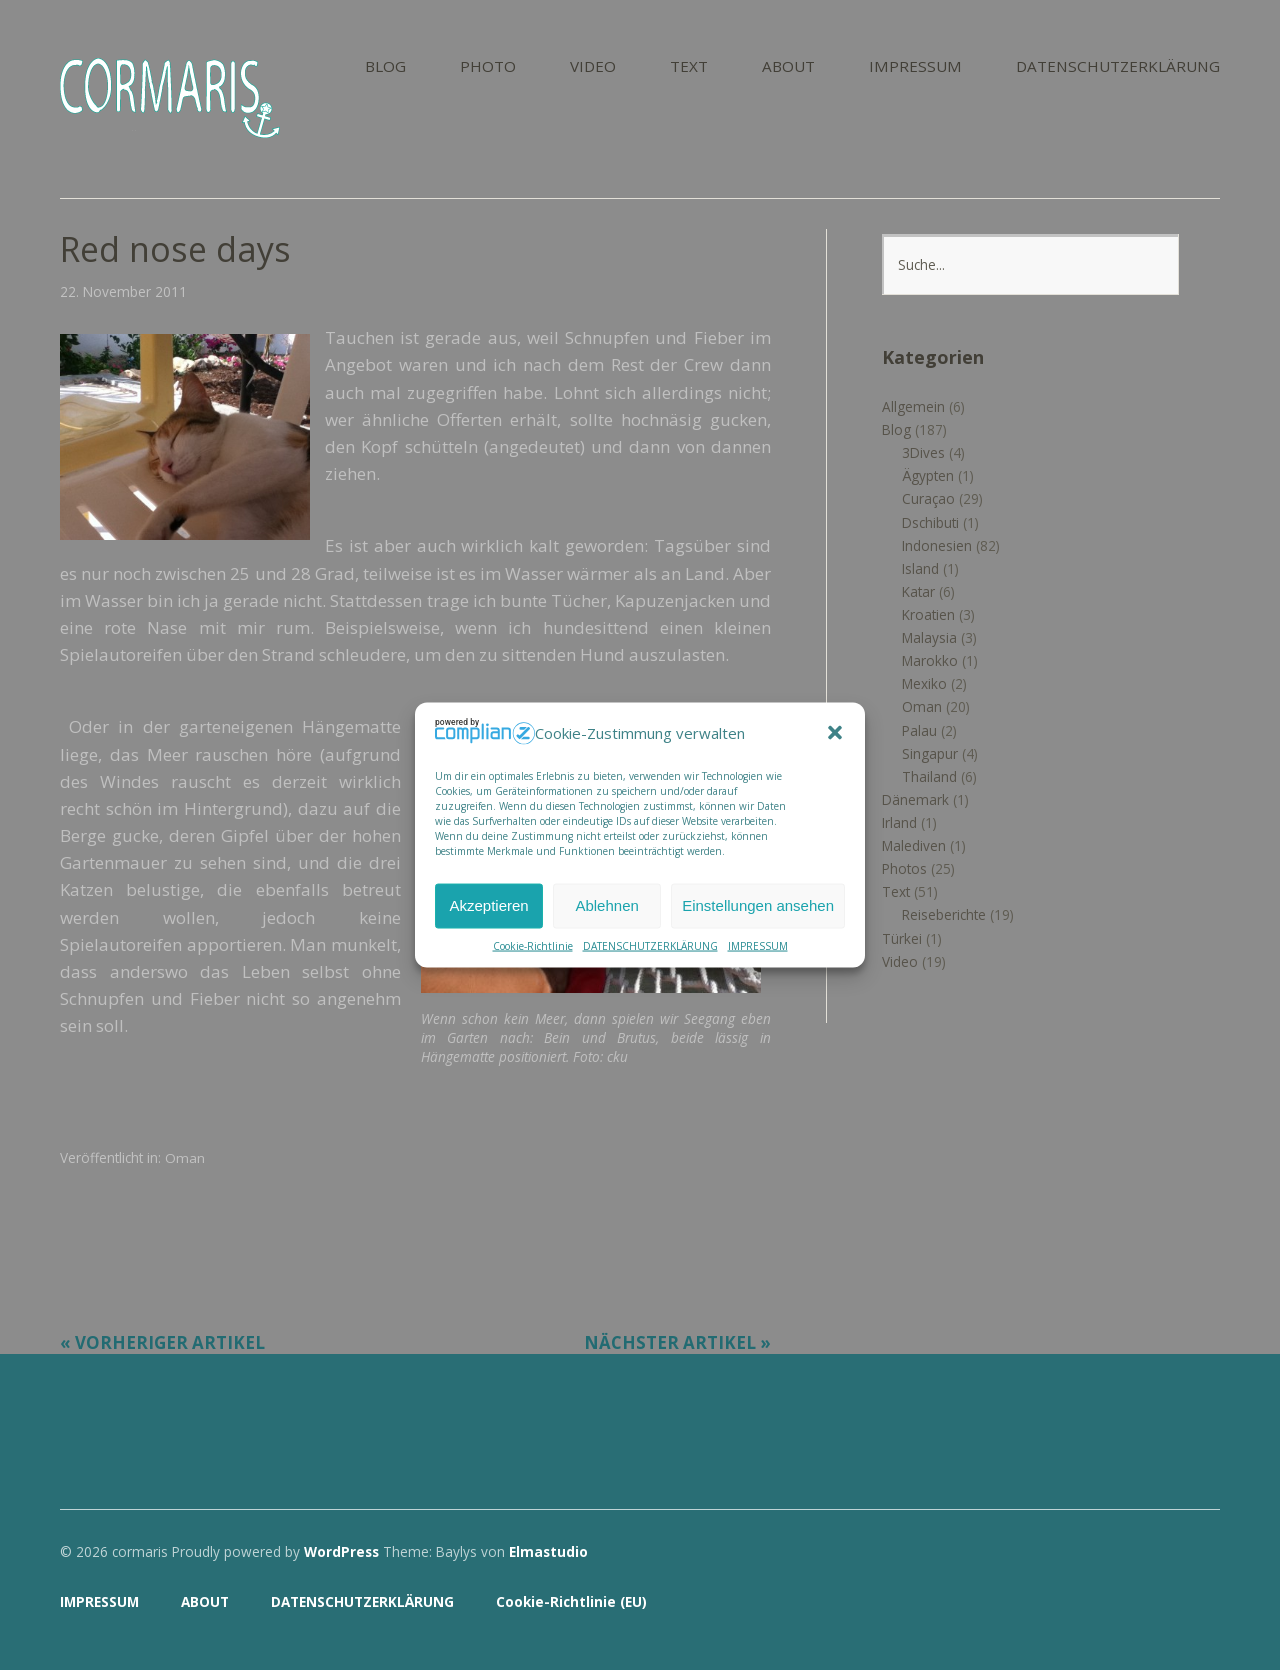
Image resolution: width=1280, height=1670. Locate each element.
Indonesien (937, 545)
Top (1199, 1603)
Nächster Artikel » (677, 1342)
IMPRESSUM (758, 945)
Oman (185, 1157)
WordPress (341, 1551)
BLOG (385, 67)
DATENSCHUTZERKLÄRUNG (650, 945)
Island (920, 568)
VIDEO (593, 67)
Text (896, 891)
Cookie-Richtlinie (533, 945)
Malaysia (929, 637)
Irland (899, 822)
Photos (904, 868)
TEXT (689, 67)
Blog (896, 429)
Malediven (914, 845)
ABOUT (788, 67)
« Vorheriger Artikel (162, 1342)
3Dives (923, 452)
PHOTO (488, 67)
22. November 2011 (123, 291)
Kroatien (928, 614)
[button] (835, 733)
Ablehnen (606, 905)
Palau (919, 730)
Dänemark (915, 799)
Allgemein (913, 406)
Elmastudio (548, 1551)
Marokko (930, 660)
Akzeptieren (488, 905)
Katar (918, 591)
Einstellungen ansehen (758, 905)
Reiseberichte (944, 914)
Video (900, 961)
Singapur (930, 753)
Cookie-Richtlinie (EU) (571, 1601)
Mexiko (924, 683)
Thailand (929, 776)
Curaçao (928, 498)
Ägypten (928, 475)
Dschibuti (930, 522)
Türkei (902, 938)
